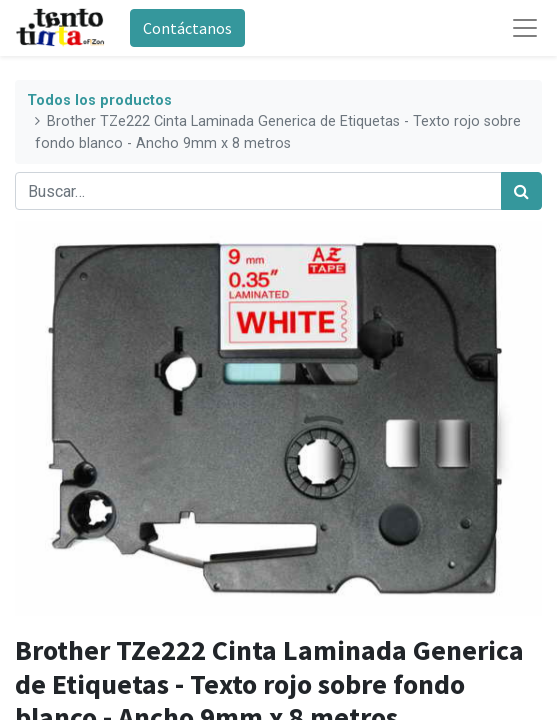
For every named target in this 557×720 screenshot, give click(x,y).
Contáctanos (187, 28)
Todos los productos (99, 100)
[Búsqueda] (521, 191)
